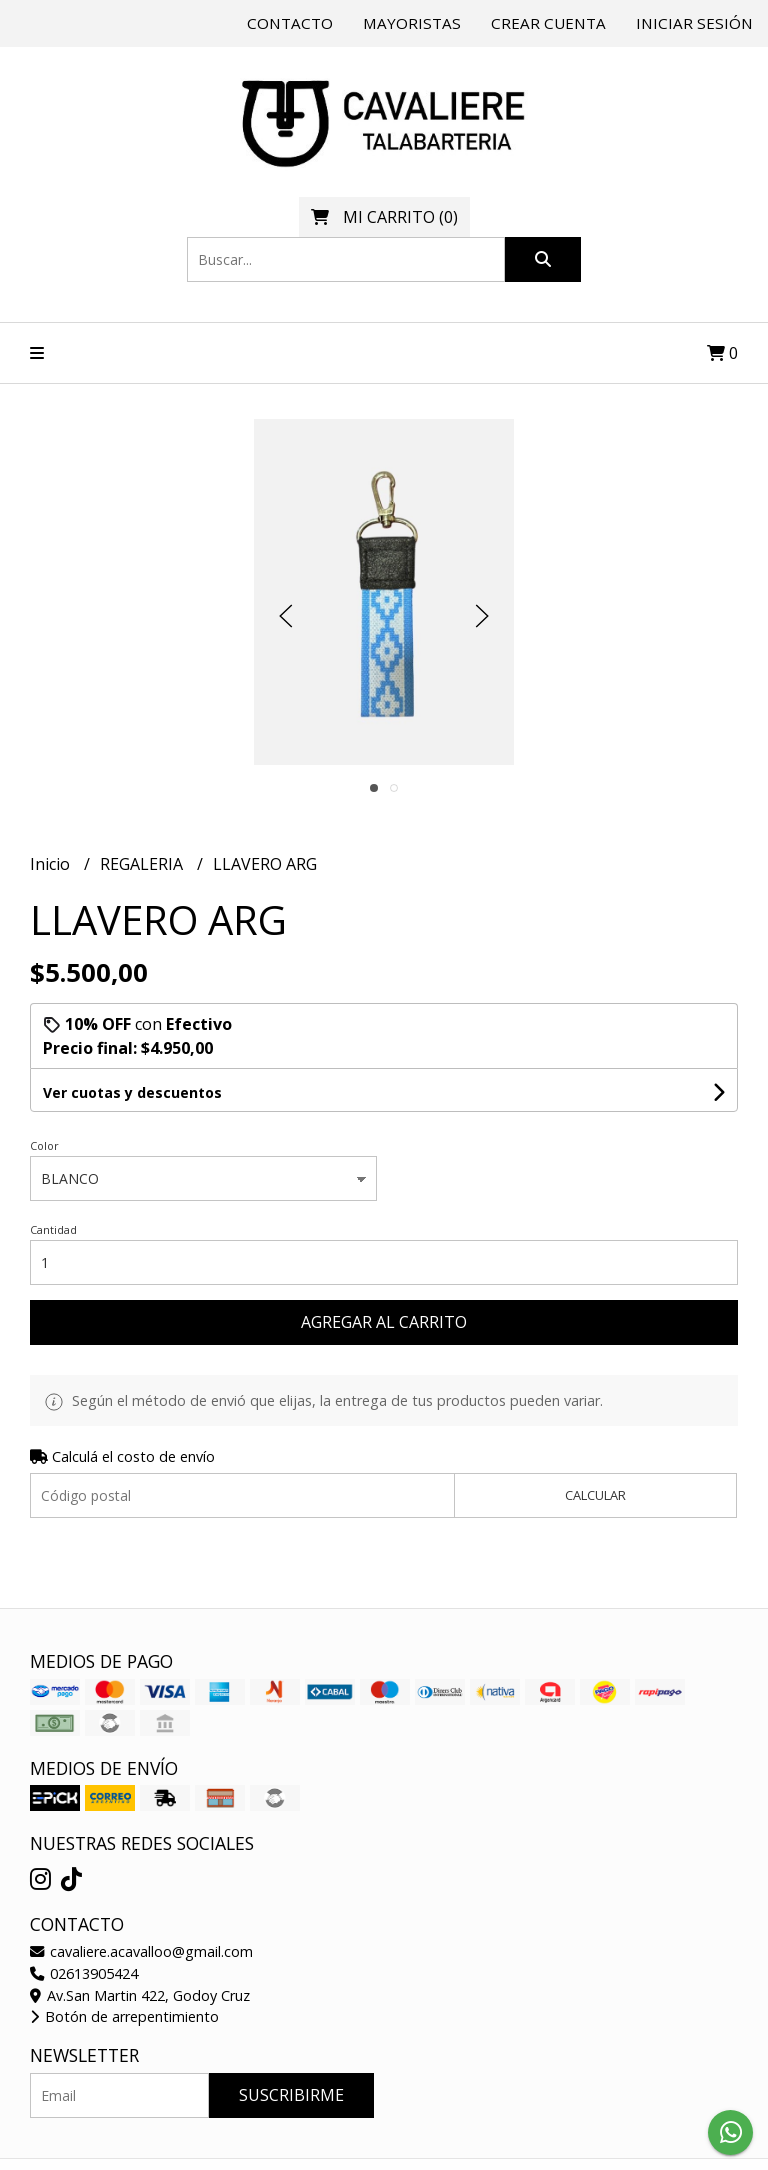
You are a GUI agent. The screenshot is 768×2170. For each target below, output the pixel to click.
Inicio (52, 864)
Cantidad (53, 1229)
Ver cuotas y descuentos (132, 1092)
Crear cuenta (548, 23)
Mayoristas (412, 23)
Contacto (290, 23)
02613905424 (84, 1973)
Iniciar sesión (694, 23)
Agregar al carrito (384, 1322)
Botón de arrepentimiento (124, 2016)
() (384, 217)
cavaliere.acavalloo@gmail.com (141, 1951)
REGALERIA (143, 864)
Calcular (595, 1495)
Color (44, 1145)
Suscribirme (291, 2095)
